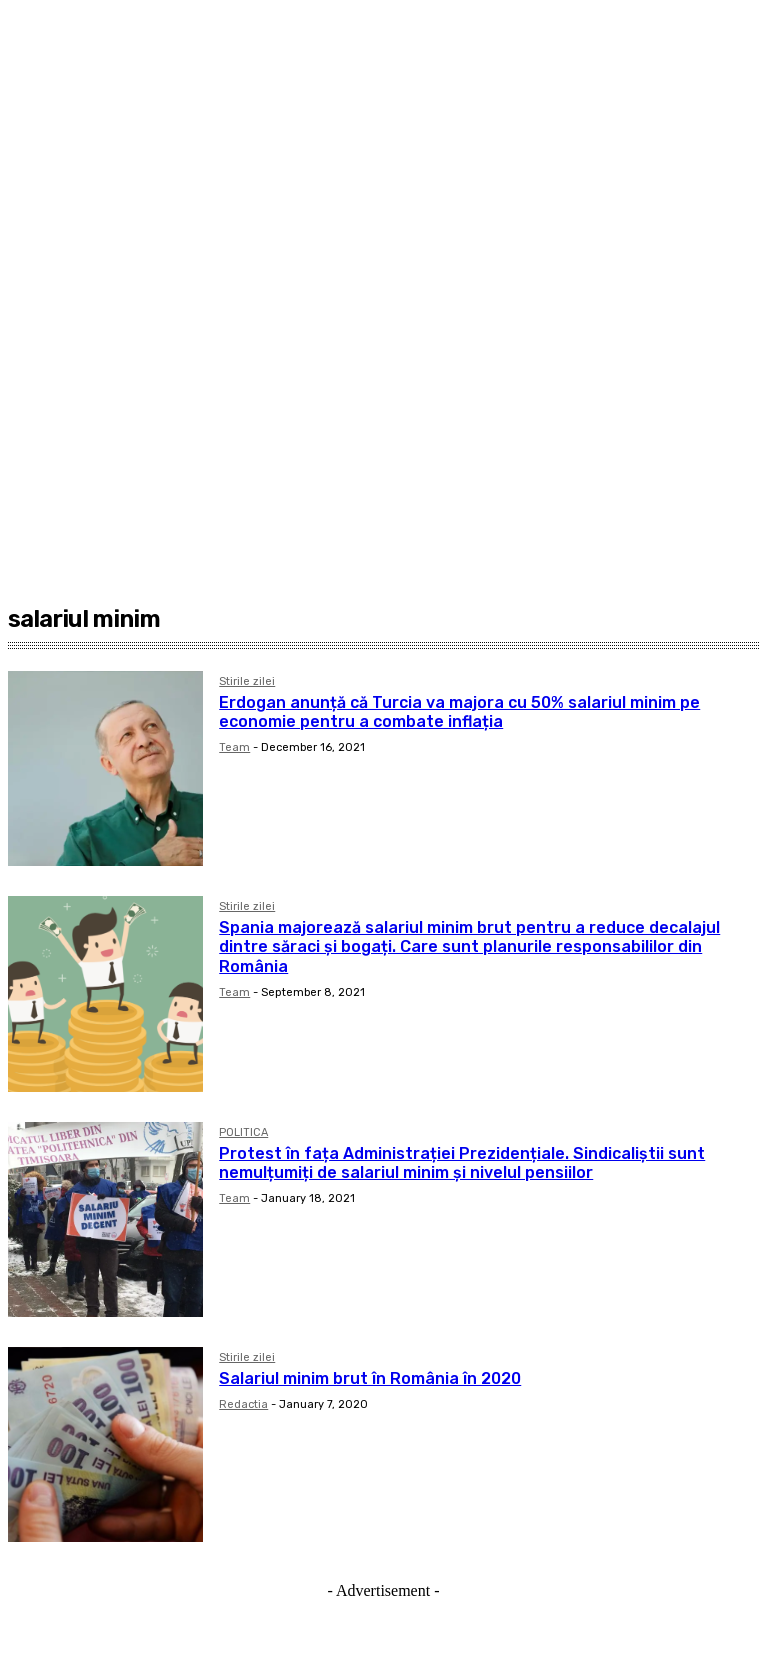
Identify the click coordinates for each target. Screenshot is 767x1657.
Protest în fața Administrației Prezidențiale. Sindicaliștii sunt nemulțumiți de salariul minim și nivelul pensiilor (462, 1163)
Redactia (243, 1404)
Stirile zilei (247, 682)
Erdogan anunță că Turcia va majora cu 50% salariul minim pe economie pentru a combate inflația (459, 712)
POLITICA (243, 1133)
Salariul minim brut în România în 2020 (370, 1378)
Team (234, 747)
